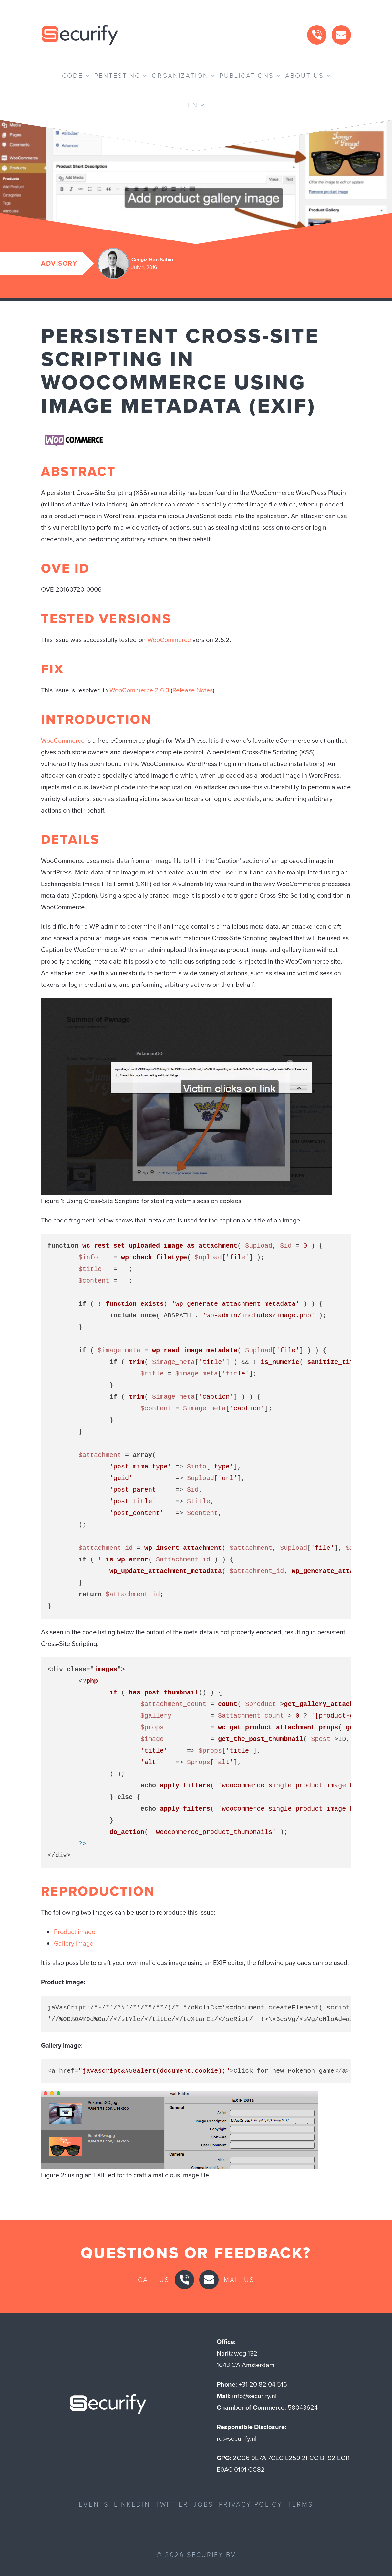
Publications (247, 75)
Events (94, 2504)
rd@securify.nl (237, 2438)
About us (304, 75)
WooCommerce (169, 640)
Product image (74, 1932)
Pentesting (117, 75)
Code (72, 75)
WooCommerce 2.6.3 (139, 690)
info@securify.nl (254, 2396)
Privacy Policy (250, 2504)
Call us (154, 2280)
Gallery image (73, 1943)
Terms (300, 2504)
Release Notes (192, 690)
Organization (180, 75)
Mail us (239, 2280)
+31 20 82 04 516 (263, 2384)
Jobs (203, 2504)
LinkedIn (132, 2504)
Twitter (171, 2504)
